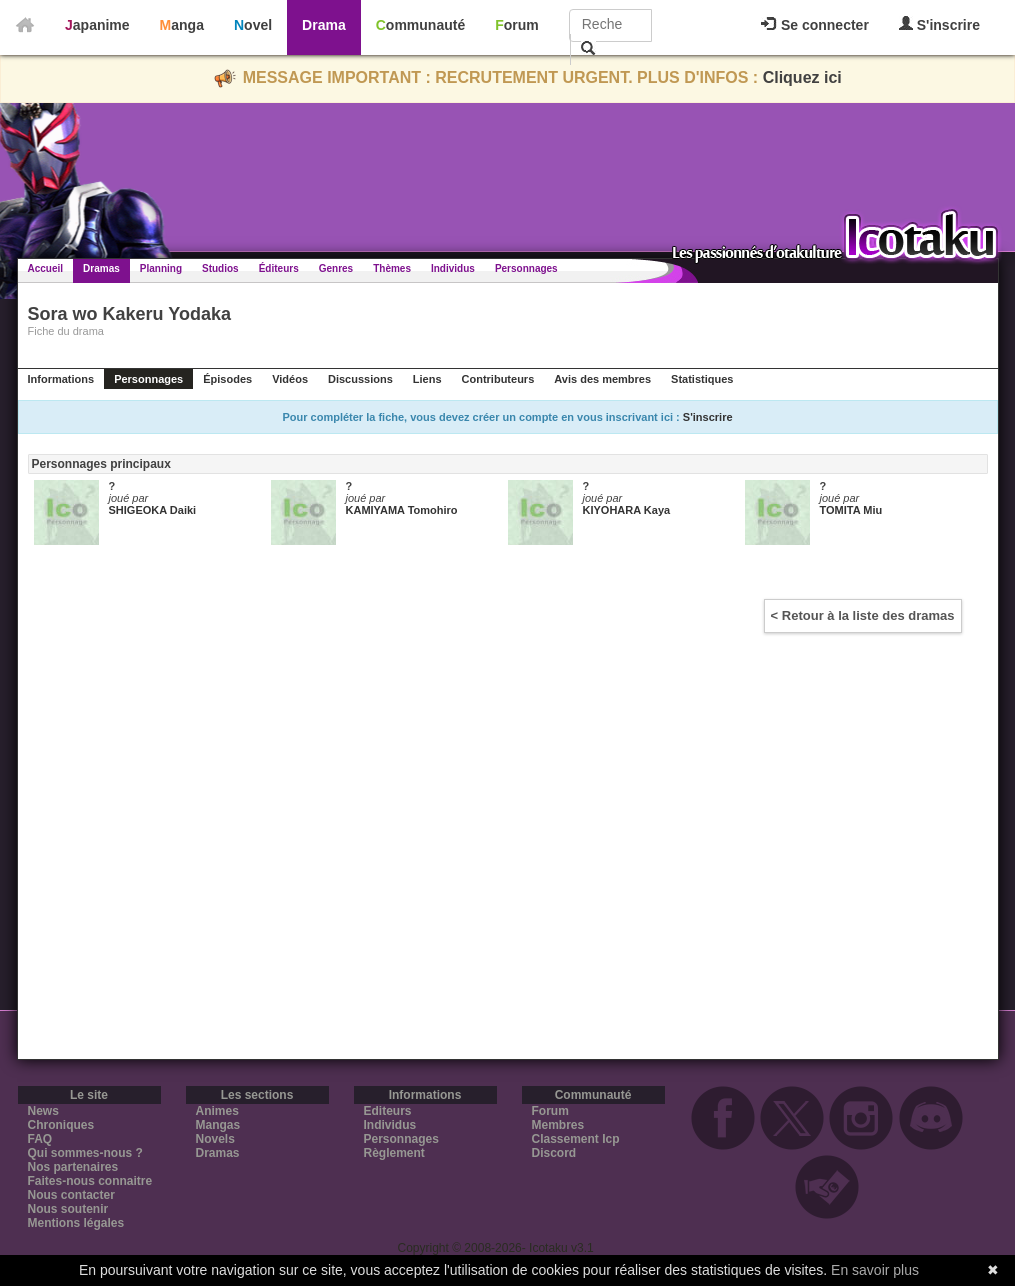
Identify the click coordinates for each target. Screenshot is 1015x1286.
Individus (453, 268)
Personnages (526, 268)
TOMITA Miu (851, 510)
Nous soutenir (68, 1209)
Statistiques (702, 379)
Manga (182, 25)
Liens (427, 379)
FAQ (40, 1139)
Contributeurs (498, 379)
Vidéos (290, 379)
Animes (217, 1111)
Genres (336, 268)
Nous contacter (71, 1195)
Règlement (394, 1153)
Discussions (360, 379)
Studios (220, 268)
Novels (215, 1139)
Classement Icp (576, 1139)
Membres (558, 1125)
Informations (61, 379)
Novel (253, 25)
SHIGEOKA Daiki (153, 510)
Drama (324, 25)
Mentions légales (76, 1223)
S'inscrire (939, 24)
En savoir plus (875, 1270)
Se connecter (815, 25)
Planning (161, 268)
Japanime (97, 25)
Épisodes (227, 379)
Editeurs (388, 1111)
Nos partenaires (73, 1167)
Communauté (420, 25)
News (43, 1111)
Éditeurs (279, 268)
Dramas (101, 268)
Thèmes (392, 268)
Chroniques (61, 1125)
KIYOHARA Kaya (627, 510)
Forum (517, 25)
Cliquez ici (802, 77)
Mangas (218, 1125)
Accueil (46, 268)
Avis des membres (602, 379)
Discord (554, 1153)
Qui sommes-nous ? (85, 1153)
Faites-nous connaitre (90, 1181)
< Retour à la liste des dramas (863, 615)
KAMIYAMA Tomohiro (402, 510)
